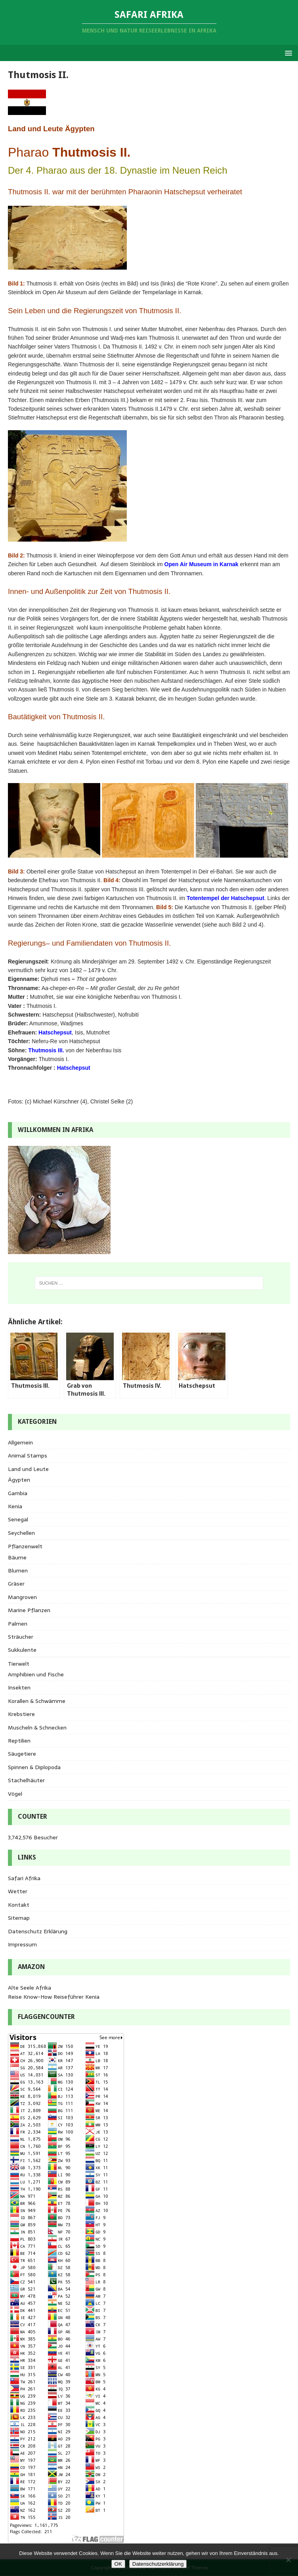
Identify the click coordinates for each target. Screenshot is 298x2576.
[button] (287, 52)
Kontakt (18, 1904)
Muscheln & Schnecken (37, 1727)
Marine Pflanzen (29, 1610)
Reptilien (19, 1740)
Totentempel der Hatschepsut (225, 898)
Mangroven (22, 1597)
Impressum (22, 1944)
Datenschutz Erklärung (37, 1931)
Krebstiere (21, 1714)
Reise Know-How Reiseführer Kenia (53, 1996)
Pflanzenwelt (25, 1546)
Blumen (18, 1570)
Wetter (17, 1891)
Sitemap (19, 1917)
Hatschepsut (55, 1032)
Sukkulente (22, 1649)
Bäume (17, 1557)
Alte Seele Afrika (29, 1987)
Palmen (17, 1623)
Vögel (15, 1793)
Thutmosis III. (46, 1050)
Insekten (19, 1687)
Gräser (16, 1583)
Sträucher (20, 1636)
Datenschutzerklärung (158, 2564)
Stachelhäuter (26, 1780)
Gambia (17, 1493)
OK (118, 2564)
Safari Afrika (24, 1878)
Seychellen (21, 1532)
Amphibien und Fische (36, 1674)
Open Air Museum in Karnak (201, 564)
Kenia (15, 1506)
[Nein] (288, 2560)
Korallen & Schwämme (36, 1701)
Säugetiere (22, 1753)
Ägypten (19, 1479)
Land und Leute (28, 1469)
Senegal (18, 1519)
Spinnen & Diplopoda (34, 1767)
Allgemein (20, 1442)
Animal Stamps (27, 1455)
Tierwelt (18, 1663)
